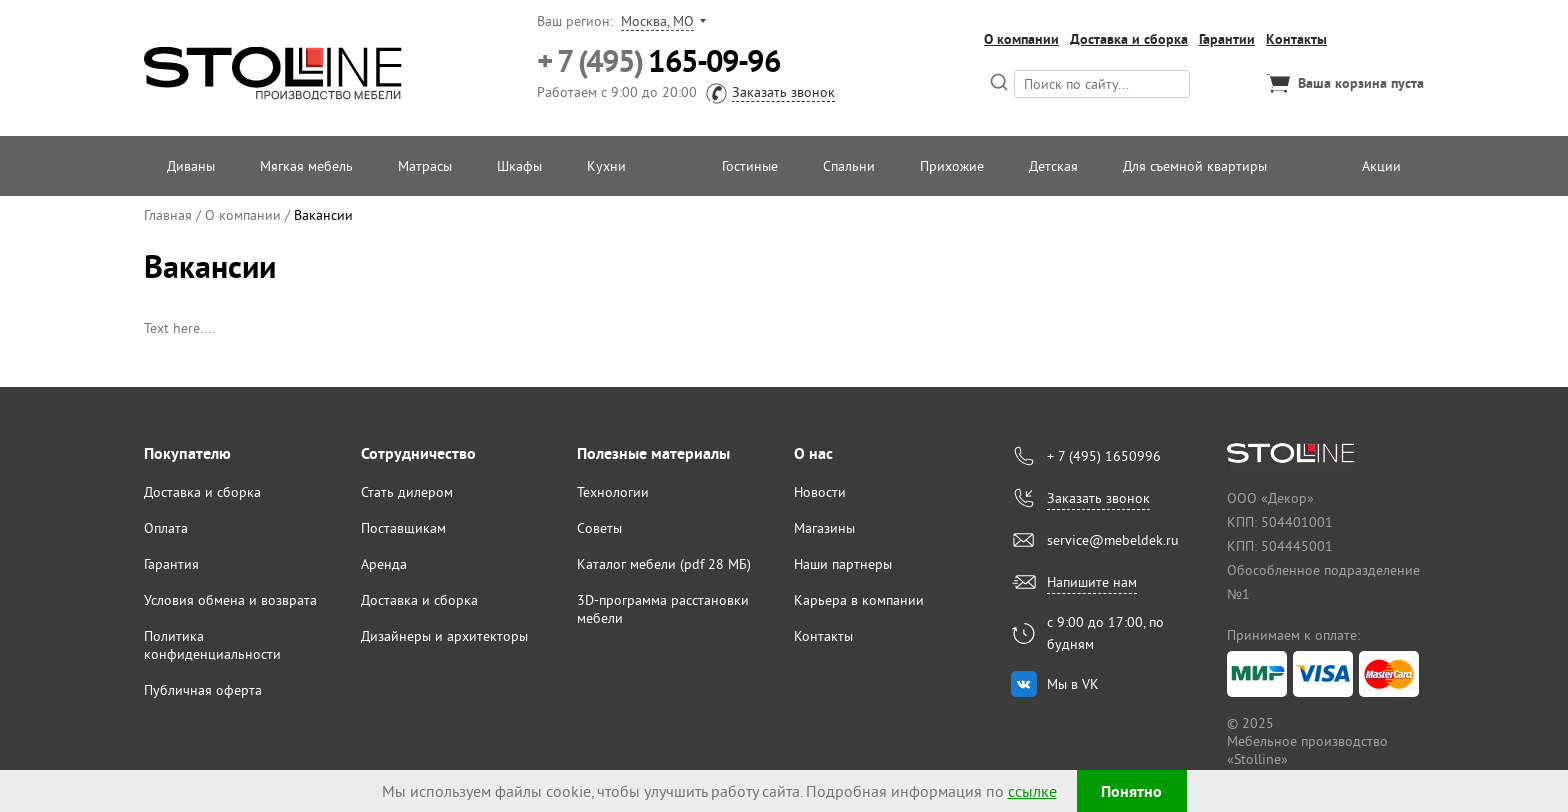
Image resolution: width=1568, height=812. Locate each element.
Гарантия (171, 564)
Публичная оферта (203, 690)
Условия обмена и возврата (230, 600)
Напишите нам (1092, 582)
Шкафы (519, 166)
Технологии (613, 492)
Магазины (824, 528)
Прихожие (952, 166)
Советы (599, 528)
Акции (1381, 166)
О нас (813, 453)
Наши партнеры (843, 564)
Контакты (1296, 39)
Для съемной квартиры (1195, 166)
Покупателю (187, 453)
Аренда (384, 564)
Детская (1053, 166)
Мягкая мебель (306, 166)
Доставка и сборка (1129, 39)
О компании (1021, 39)
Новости (820, 492)
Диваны (191, 166)
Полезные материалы (653, 453)
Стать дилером (407, 492)
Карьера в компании (859, 600)
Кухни (606, 166)
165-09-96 (658, 61)
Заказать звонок (783, 92)
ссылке (1032, 791)
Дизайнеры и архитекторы (444, 636)
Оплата (166, 528)
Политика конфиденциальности (212, 645)
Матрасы (425, 166)
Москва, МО (657, 21)
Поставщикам (403, 528)
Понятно (1131, 791)
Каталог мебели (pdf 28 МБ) (664, 564)
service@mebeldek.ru (1113, 540)
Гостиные (750, 166)
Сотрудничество (418, 453)
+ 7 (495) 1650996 (1104, 456)
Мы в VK (1073, 684)
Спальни (849, 166)
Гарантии (1227, 39)
